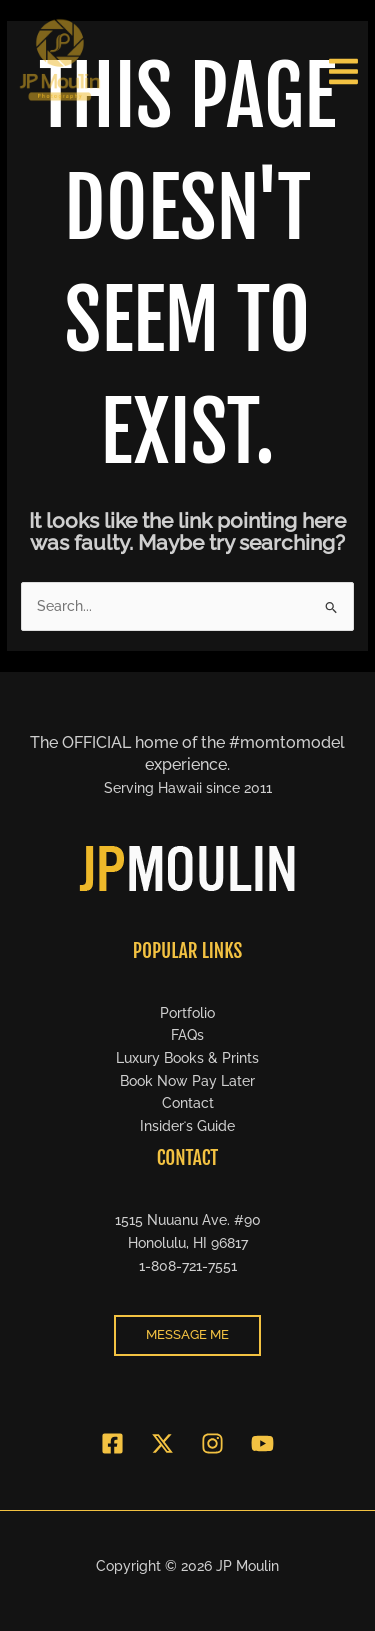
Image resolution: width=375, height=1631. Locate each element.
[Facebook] (112, 1443)
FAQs (187, 1035)
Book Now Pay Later (187, 1081)
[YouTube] (262, 1443)
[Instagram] (212, 1443)
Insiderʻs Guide (187, 1126)
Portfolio (187, 1013)
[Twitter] (162, 1443)
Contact (188, 1103)
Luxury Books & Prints (187, 1058)
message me (187, 1334)
